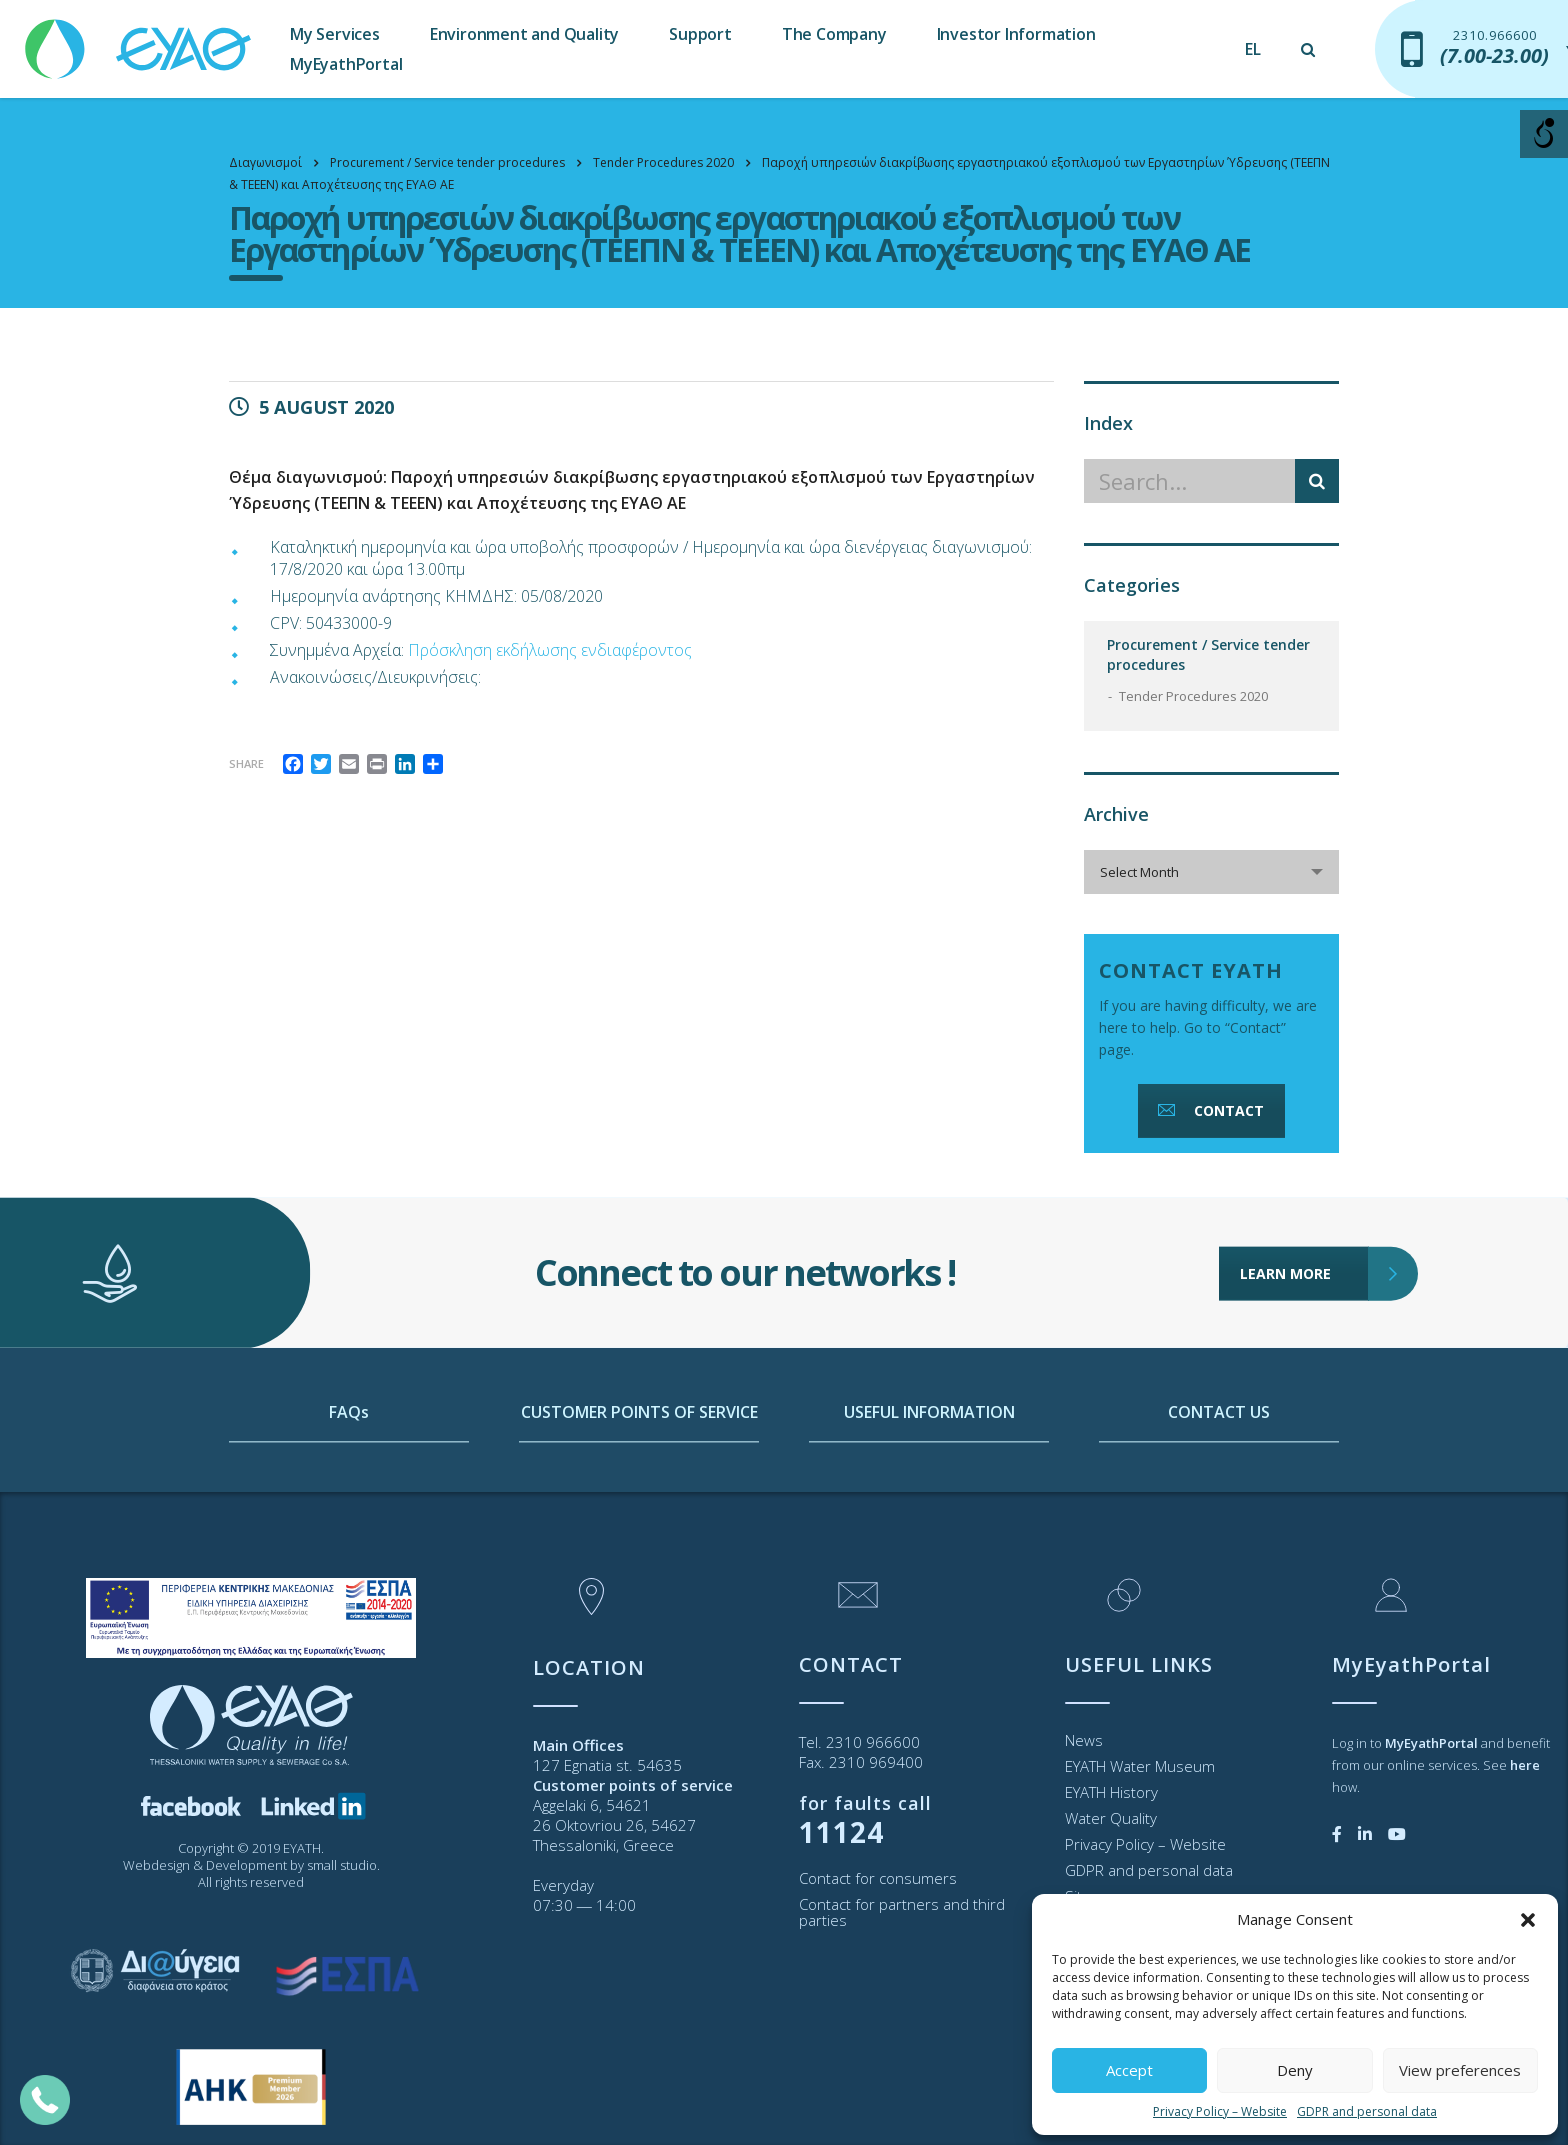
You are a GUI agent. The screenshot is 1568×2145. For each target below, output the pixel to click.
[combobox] (1211, 872)
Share (246, 763)
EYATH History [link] (1111, 1792)
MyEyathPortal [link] (346, 64)
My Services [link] (335, 34)
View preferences (1460, 2070)
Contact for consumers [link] (878, 1878)
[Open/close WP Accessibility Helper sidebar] (1544, 134)
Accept (1129, 2070)
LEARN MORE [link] (1304, 1174)
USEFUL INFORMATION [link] (929, 1508)
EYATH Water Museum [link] (1140, 1766)
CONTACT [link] (1209, 1110)
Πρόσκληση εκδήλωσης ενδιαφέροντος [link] (550, 650)
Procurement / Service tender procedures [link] (1208, 654)
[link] (140, 39)
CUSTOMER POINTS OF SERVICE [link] (639, 1508)
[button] (1528, 1920)
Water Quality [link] (1111, 1818)
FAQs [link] (349, 1508)
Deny (1295, 2070)
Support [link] (700, 34)
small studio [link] (342, 1865)
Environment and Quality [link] (524, 34)
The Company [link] (834, 34)
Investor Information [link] (1016, 34)
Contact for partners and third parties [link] (902, 1912)
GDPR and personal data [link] (1367, 2111)
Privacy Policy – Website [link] (1220, 2111)
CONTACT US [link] (1219, 1508)
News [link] (1084, 1740)
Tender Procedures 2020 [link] (1193, 696)
